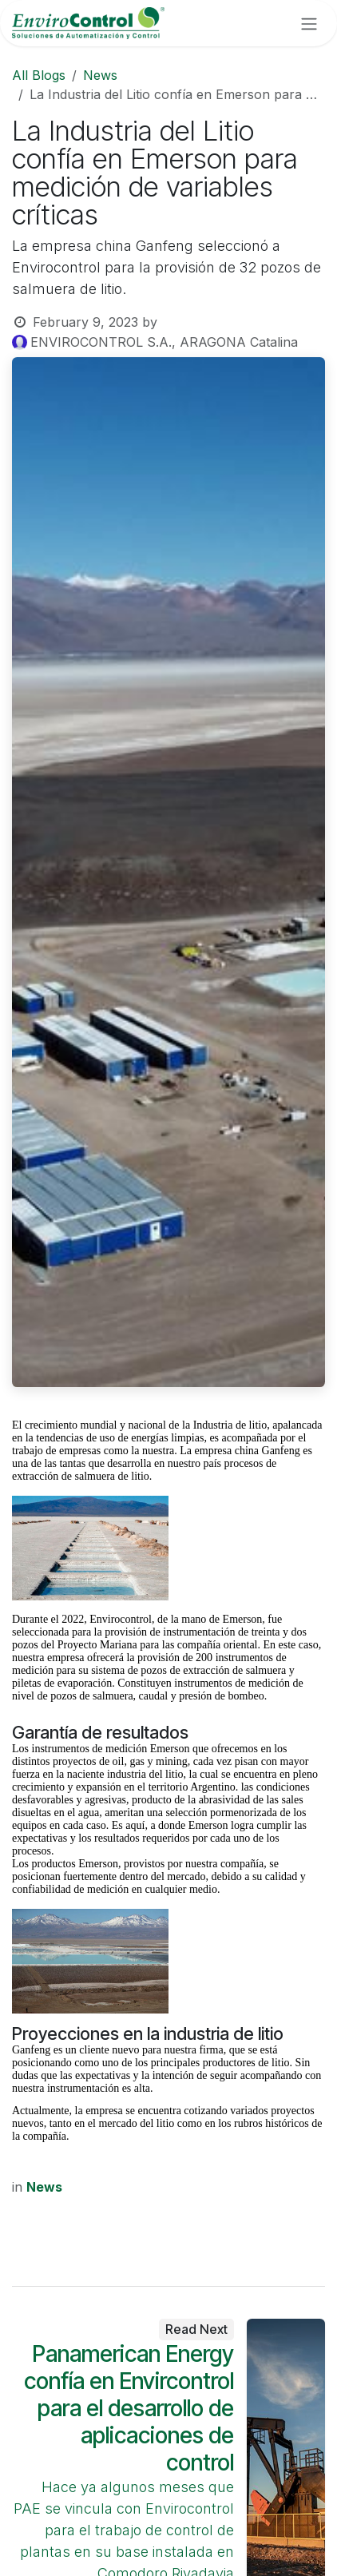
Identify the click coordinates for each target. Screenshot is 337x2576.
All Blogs (38, 75)
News (100, 75)
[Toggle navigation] (309, 23)
